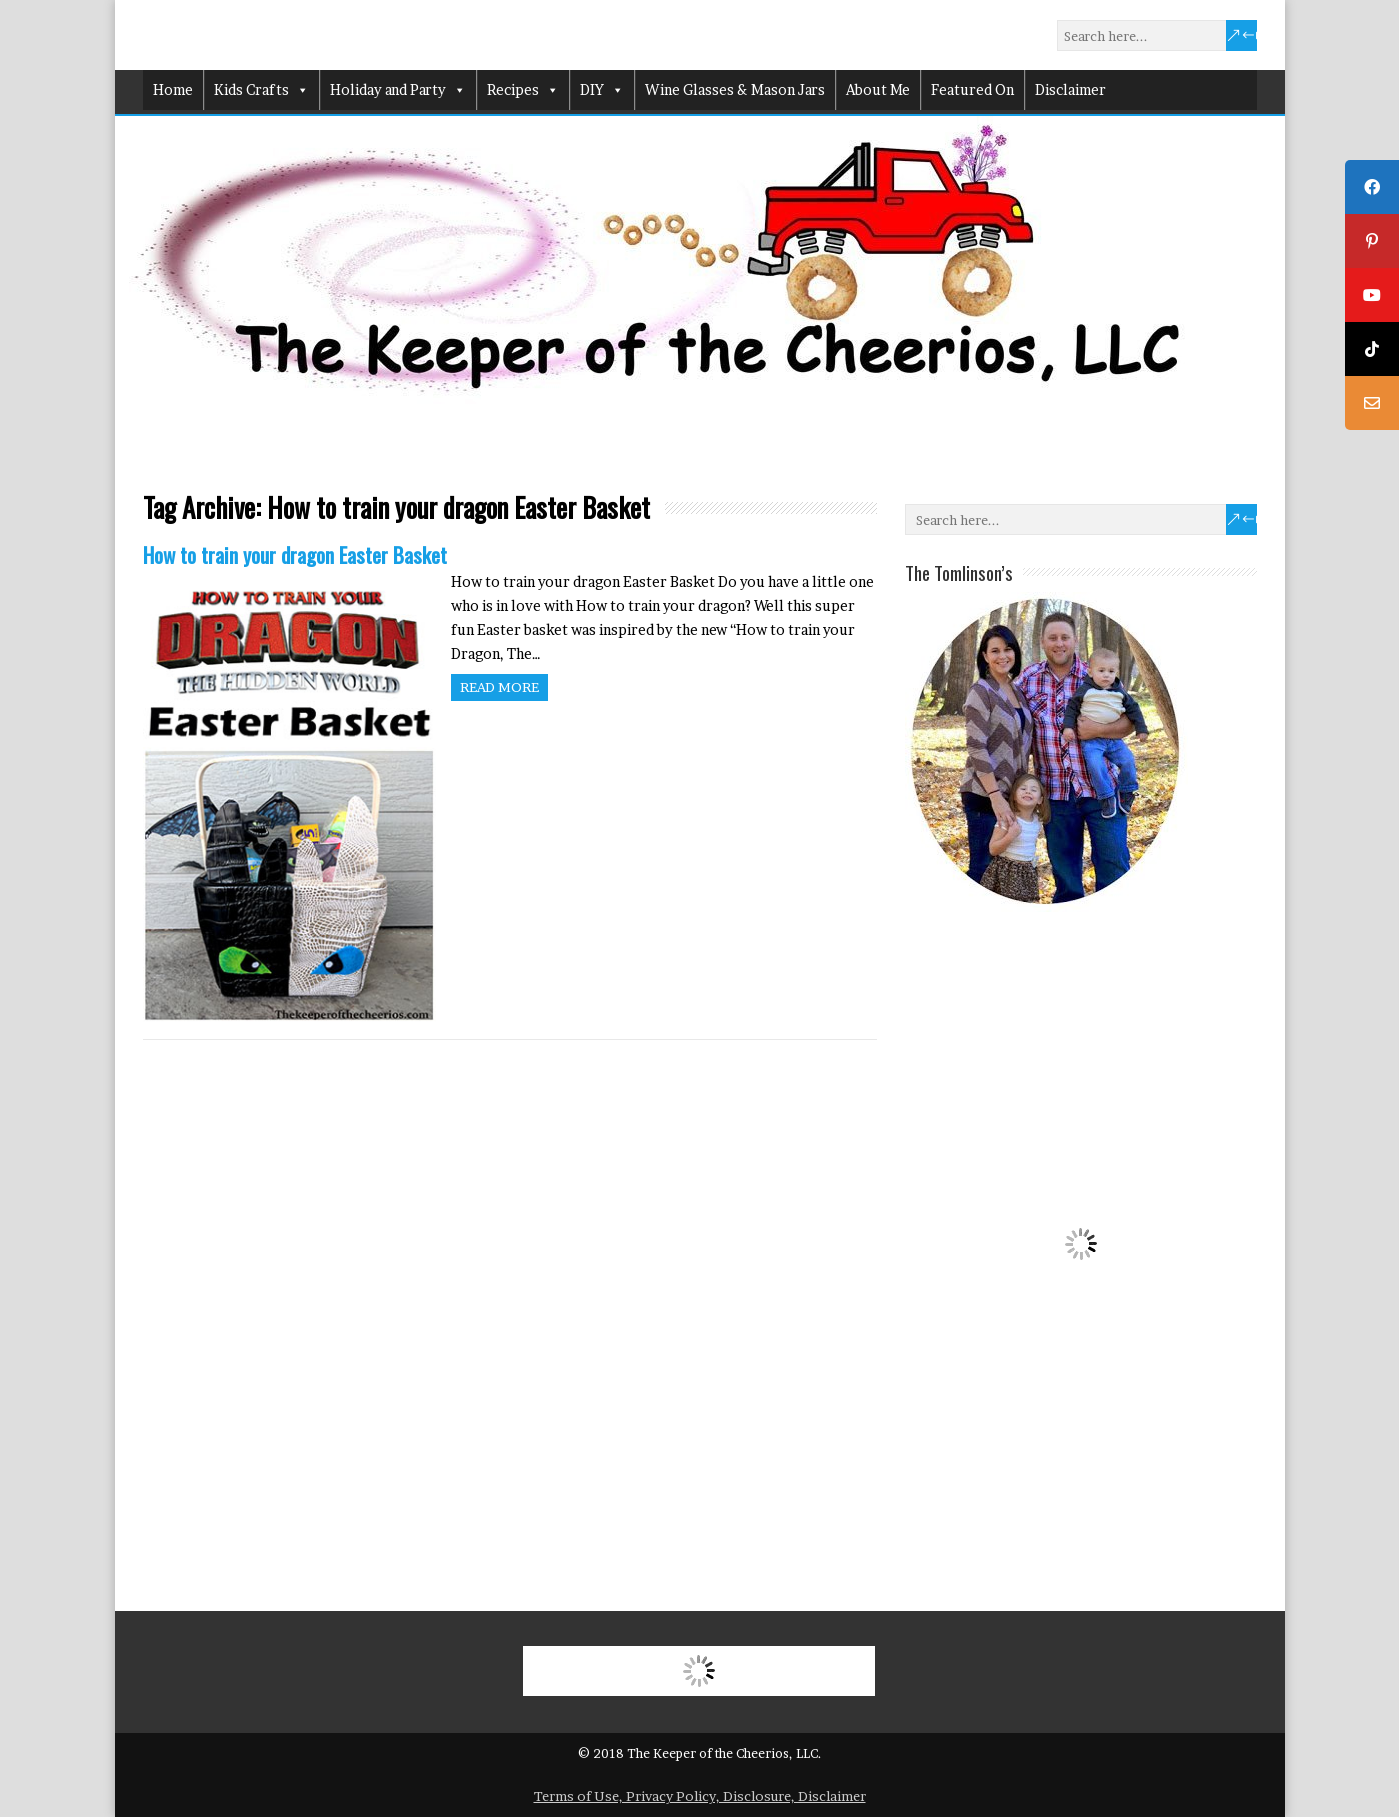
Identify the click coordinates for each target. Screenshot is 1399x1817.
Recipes (523, 90)
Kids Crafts (261, 90)
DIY (602, 90)
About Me (878, 89)
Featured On (972, 89)
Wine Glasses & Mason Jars (735, 89)
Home (173, 89)
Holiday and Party (398, 90)
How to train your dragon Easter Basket (295, 554)
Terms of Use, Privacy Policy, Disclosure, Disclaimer (700, 1796)
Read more (499, 687)
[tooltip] (1372, 187)
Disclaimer (1070, 89)
